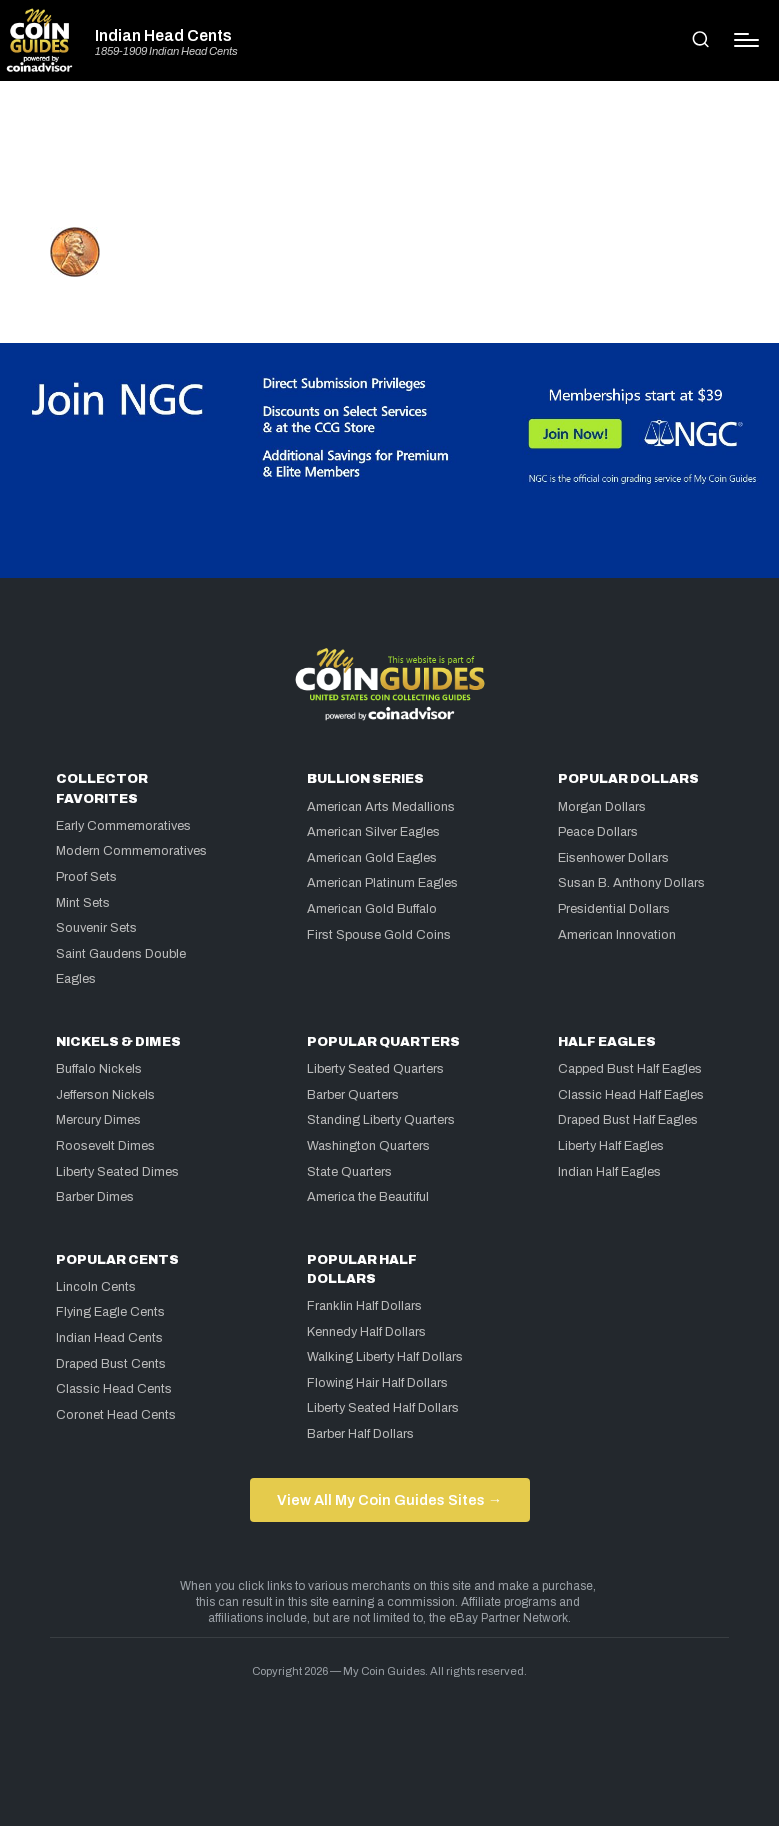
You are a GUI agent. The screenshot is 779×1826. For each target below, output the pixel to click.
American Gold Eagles (372, 858)
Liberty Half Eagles (611, 1146)
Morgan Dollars (602, 807)
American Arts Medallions (381, 807)
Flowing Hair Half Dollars (377, 1383)
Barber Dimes (95, 1197)
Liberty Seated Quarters (375, 1069)
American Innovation (617, 935)
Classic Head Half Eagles (631, 1095)
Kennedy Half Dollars (366, 1332)
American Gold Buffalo (372, 909)
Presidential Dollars (614, 909)
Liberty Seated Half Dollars (383, 1408)
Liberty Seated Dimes (117, 1172)
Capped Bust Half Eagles (630, 1069)
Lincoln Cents (96, 1287)
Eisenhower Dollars (613, 858)
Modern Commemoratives (131, 851)
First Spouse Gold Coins (379, 935)
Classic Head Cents (114, 1389)
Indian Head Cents (163, 36)
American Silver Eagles (373, 832)
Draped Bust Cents (111, 1364)
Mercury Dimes (98, 1120)
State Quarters (349, 1172)
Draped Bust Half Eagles (628, 1120)
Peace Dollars (598, 832)
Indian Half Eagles (609, 1172)
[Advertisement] (390, 162)
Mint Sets (83, 903)
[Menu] (746, 40)
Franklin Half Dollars (364, 1306)
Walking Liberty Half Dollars (385, 1357)
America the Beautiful (368, 1197)
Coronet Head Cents (116, 1415)
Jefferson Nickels (105, 1095)
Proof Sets (86, 877)
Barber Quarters (353, 1095)
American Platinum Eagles (382, 883)
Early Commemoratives (123, 826)
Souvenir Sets (96, 928)
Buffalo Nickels (99, 1069)
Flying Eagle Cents (110, 1312)
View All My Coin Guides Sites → (389, 1500)
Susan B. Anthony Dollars (631, 883)
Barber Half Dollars (360, 1434)
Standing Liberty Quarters (381, 1120)
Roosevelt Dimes (105, 1146)
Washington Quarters (368, 1146)
